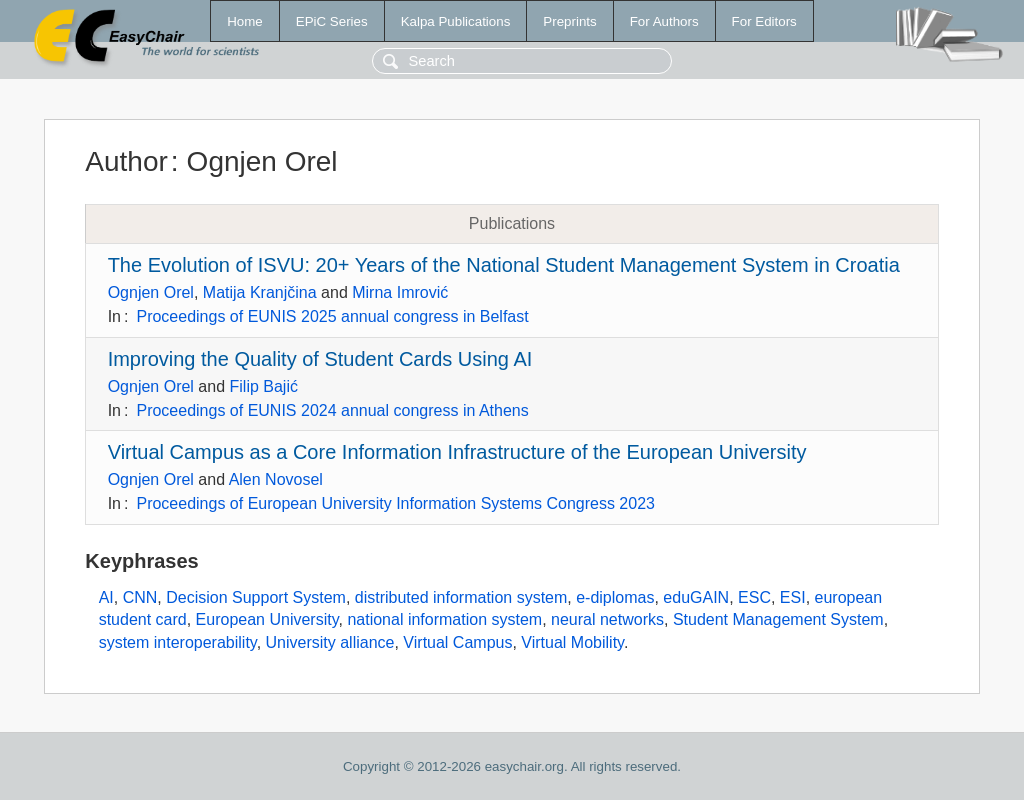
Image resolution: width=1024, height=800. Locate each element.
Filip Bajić (264, 386)
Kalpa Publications (456, 21)
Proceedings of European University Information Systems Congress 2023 (395, 503)
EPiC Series (332, 21)
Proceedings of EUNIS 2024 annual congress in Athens (332, 410)
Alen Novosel (276, 479)
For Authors (664, 21)
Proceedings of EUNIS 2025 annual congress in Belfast (332, 316)
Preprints (569, 21)
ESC (754, 597)
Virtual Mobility (572, 642)
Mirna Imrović (400, 292)
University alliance (330, 642)
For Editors (764, 21)
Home (245, 21)
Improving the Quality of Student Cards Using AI (320, 359)
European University (267, 619)
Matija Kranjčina (260, 292)
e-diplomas (615, 597)
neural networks (607, 619)
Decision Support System (256, 597)
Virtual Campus (457, 642)
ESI (793, 597)
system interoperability (178, 642)
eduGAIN (696, 597)
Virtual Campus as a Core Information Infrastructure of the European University (457, 452)
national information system (444, 619)
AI (106, 597)
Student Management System (778, 619)
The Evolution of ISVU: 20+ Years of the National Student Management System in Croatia (504, 265)
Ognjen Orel (151, 292)
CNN (140, 597)
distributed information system (461, 597)
